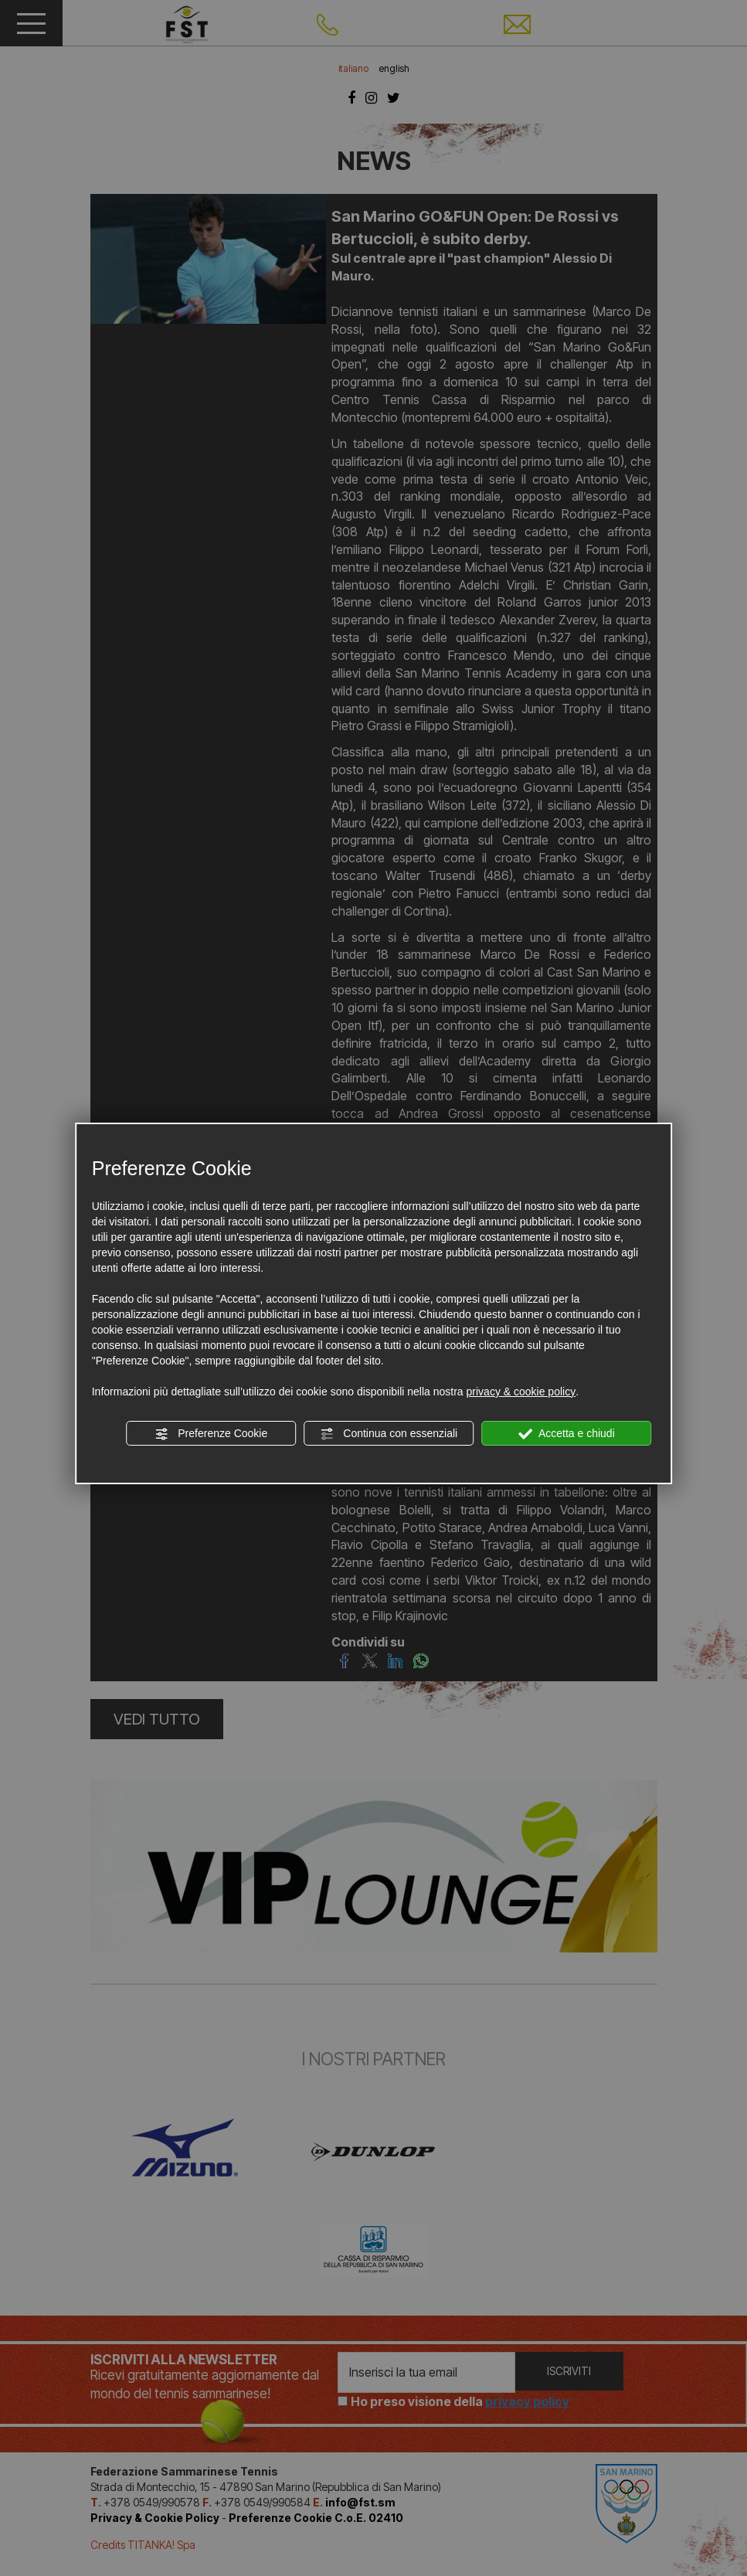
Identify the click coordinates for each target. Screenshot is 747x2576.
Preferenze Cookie (210, 1434)
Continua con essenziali (388, 1434)
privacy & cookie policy (521, 1391)
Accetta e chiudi (566, 1434)
